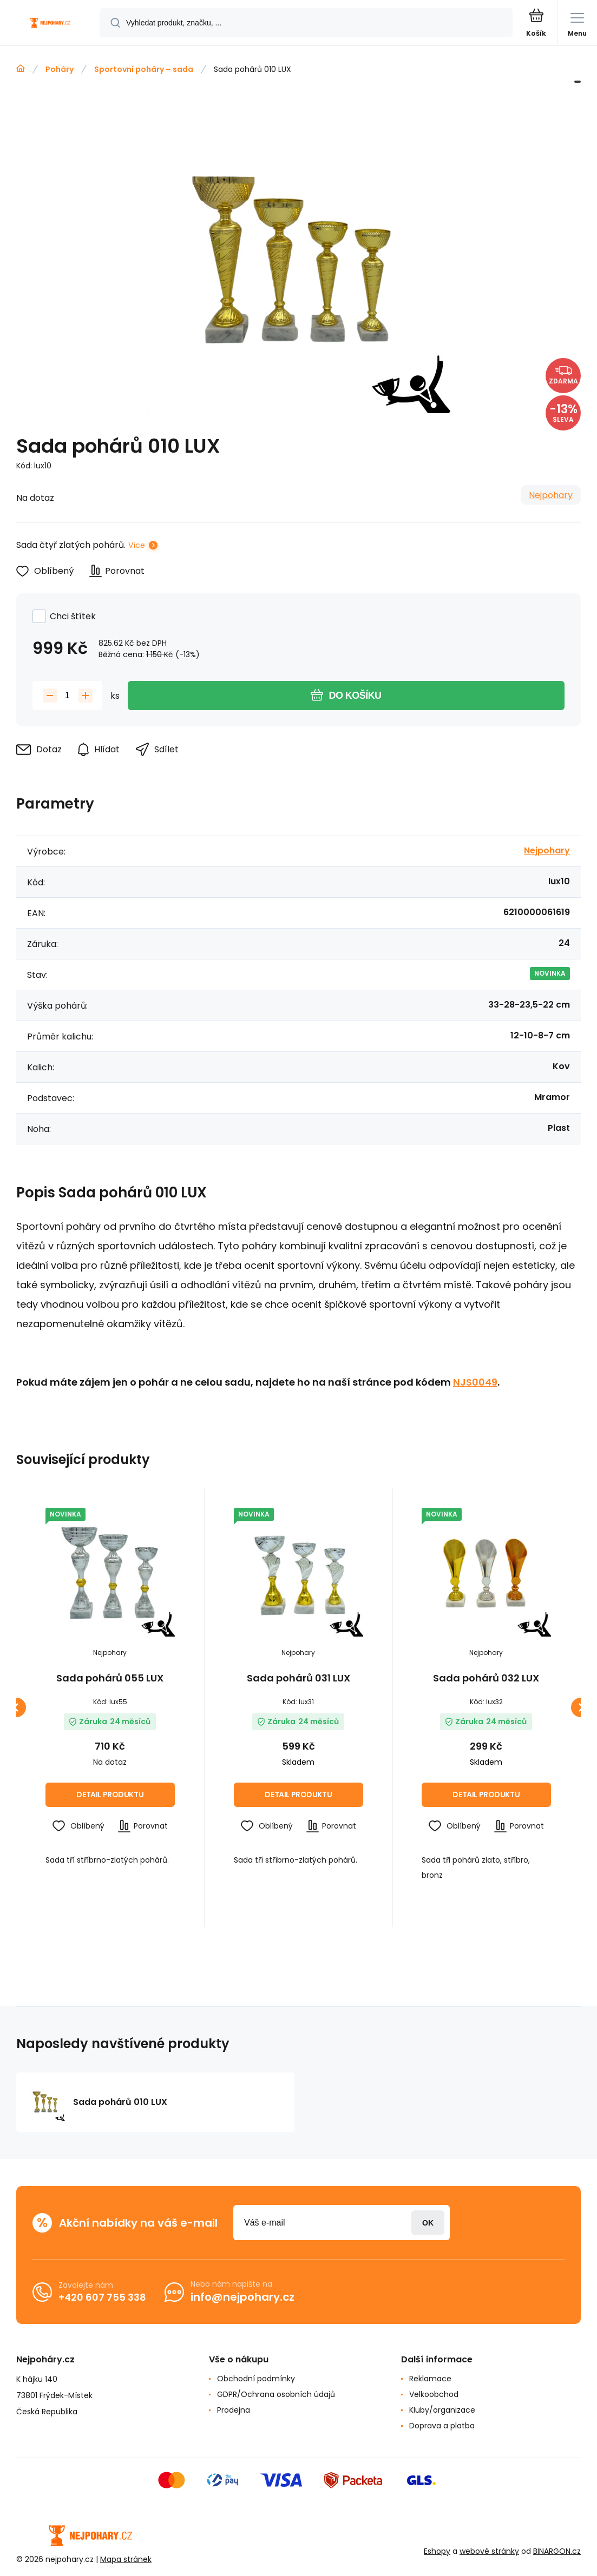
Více (136, 545)
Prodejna (233, 2410)
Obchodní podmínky (256, 2378)
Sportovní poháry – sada (143, 69)
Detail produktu (109, 1794)
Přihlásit (427, 2222)
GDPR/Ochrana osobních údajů (276, 2394)
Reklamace (430, 2378)
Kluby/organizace (442, 2410)
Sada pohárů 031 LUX (298, 1679)
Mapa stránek (126, 2559)
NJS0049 (475, 1382)
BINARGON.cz (557, 2550)
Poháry (59, 69)
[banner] (50, 23)
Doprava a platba (442, 2425)
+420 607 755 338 (102, 2296)
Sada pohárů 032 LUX (487, 1679)
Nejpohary (551, 495)
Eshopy (437, 2550)
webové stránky (489, 2550)
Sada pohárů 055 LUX (109, 1679)
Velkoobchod (433, 2394)
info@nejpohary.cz (242, 2297)
